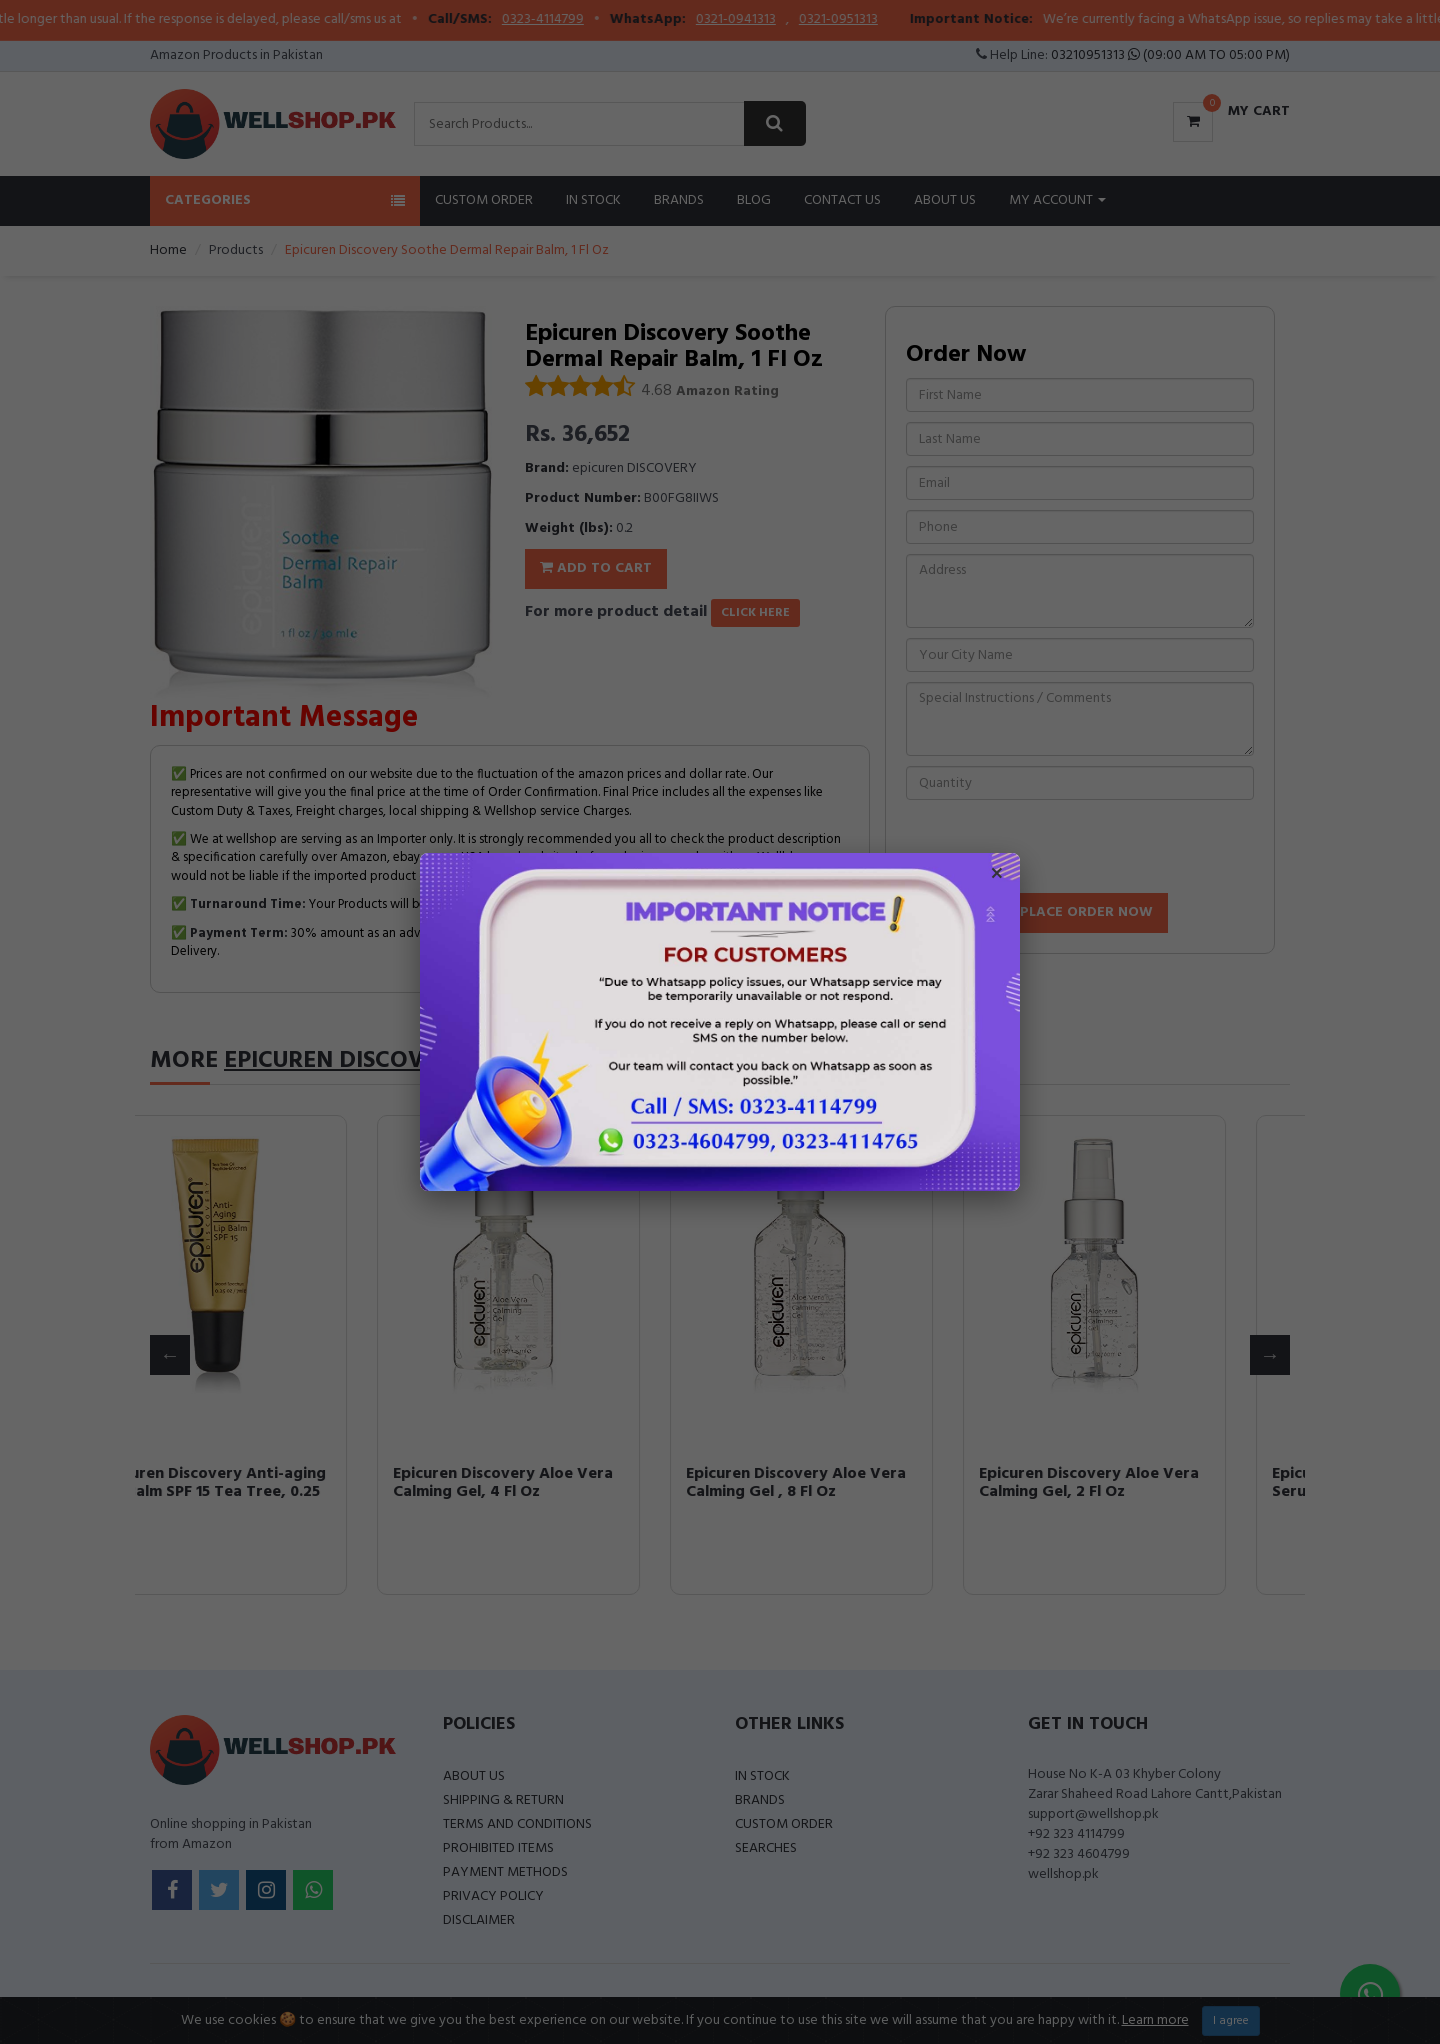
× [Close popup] (997, 876)
